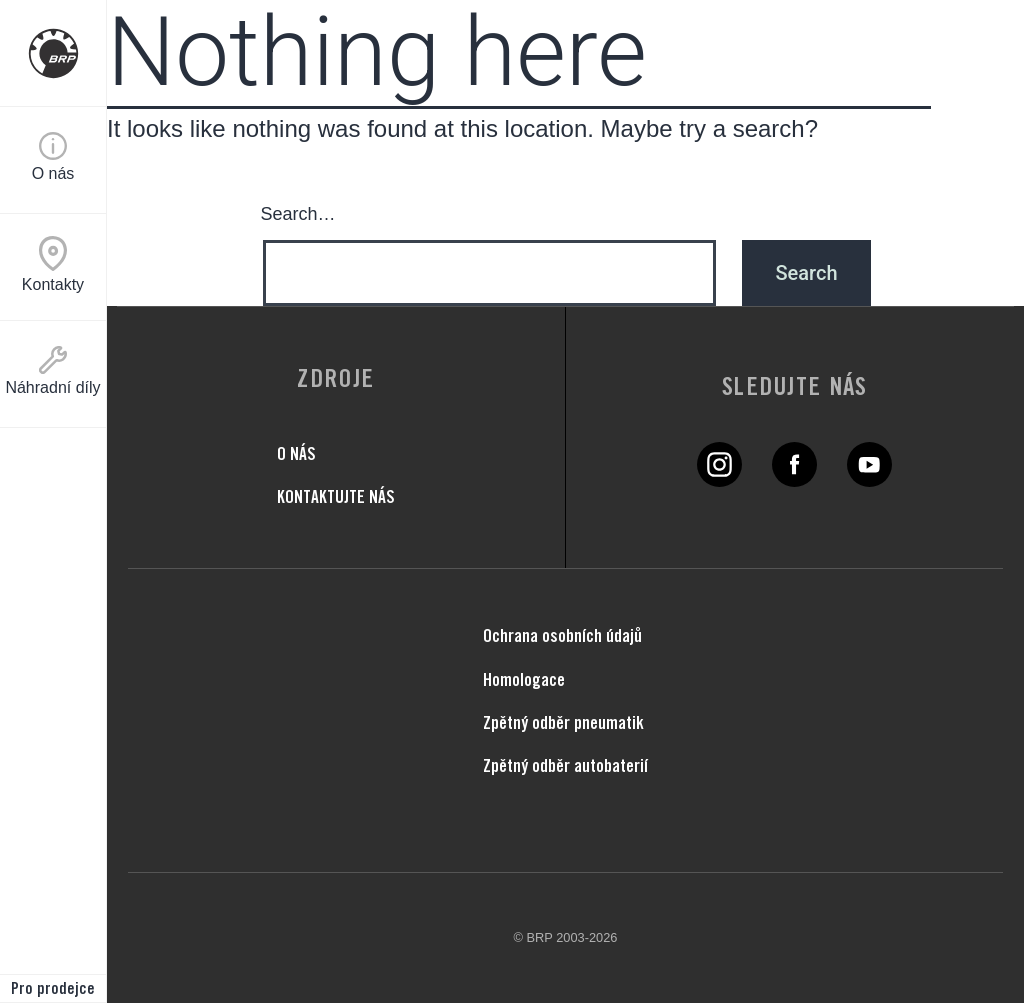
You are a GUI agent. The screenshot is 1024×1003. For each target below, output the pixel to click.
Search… (298, 214)
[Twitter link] (719, 478)
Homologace (524, 679)
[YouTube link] (869, 478)
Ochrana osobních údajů (562, 635)
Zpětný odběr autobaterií (565, 765)
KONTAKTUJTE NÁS (336, 496)
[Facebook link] (794, 478)
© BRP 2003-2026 (566, 937)
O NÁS (296, 453)
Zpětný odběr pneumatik (563, 722)
